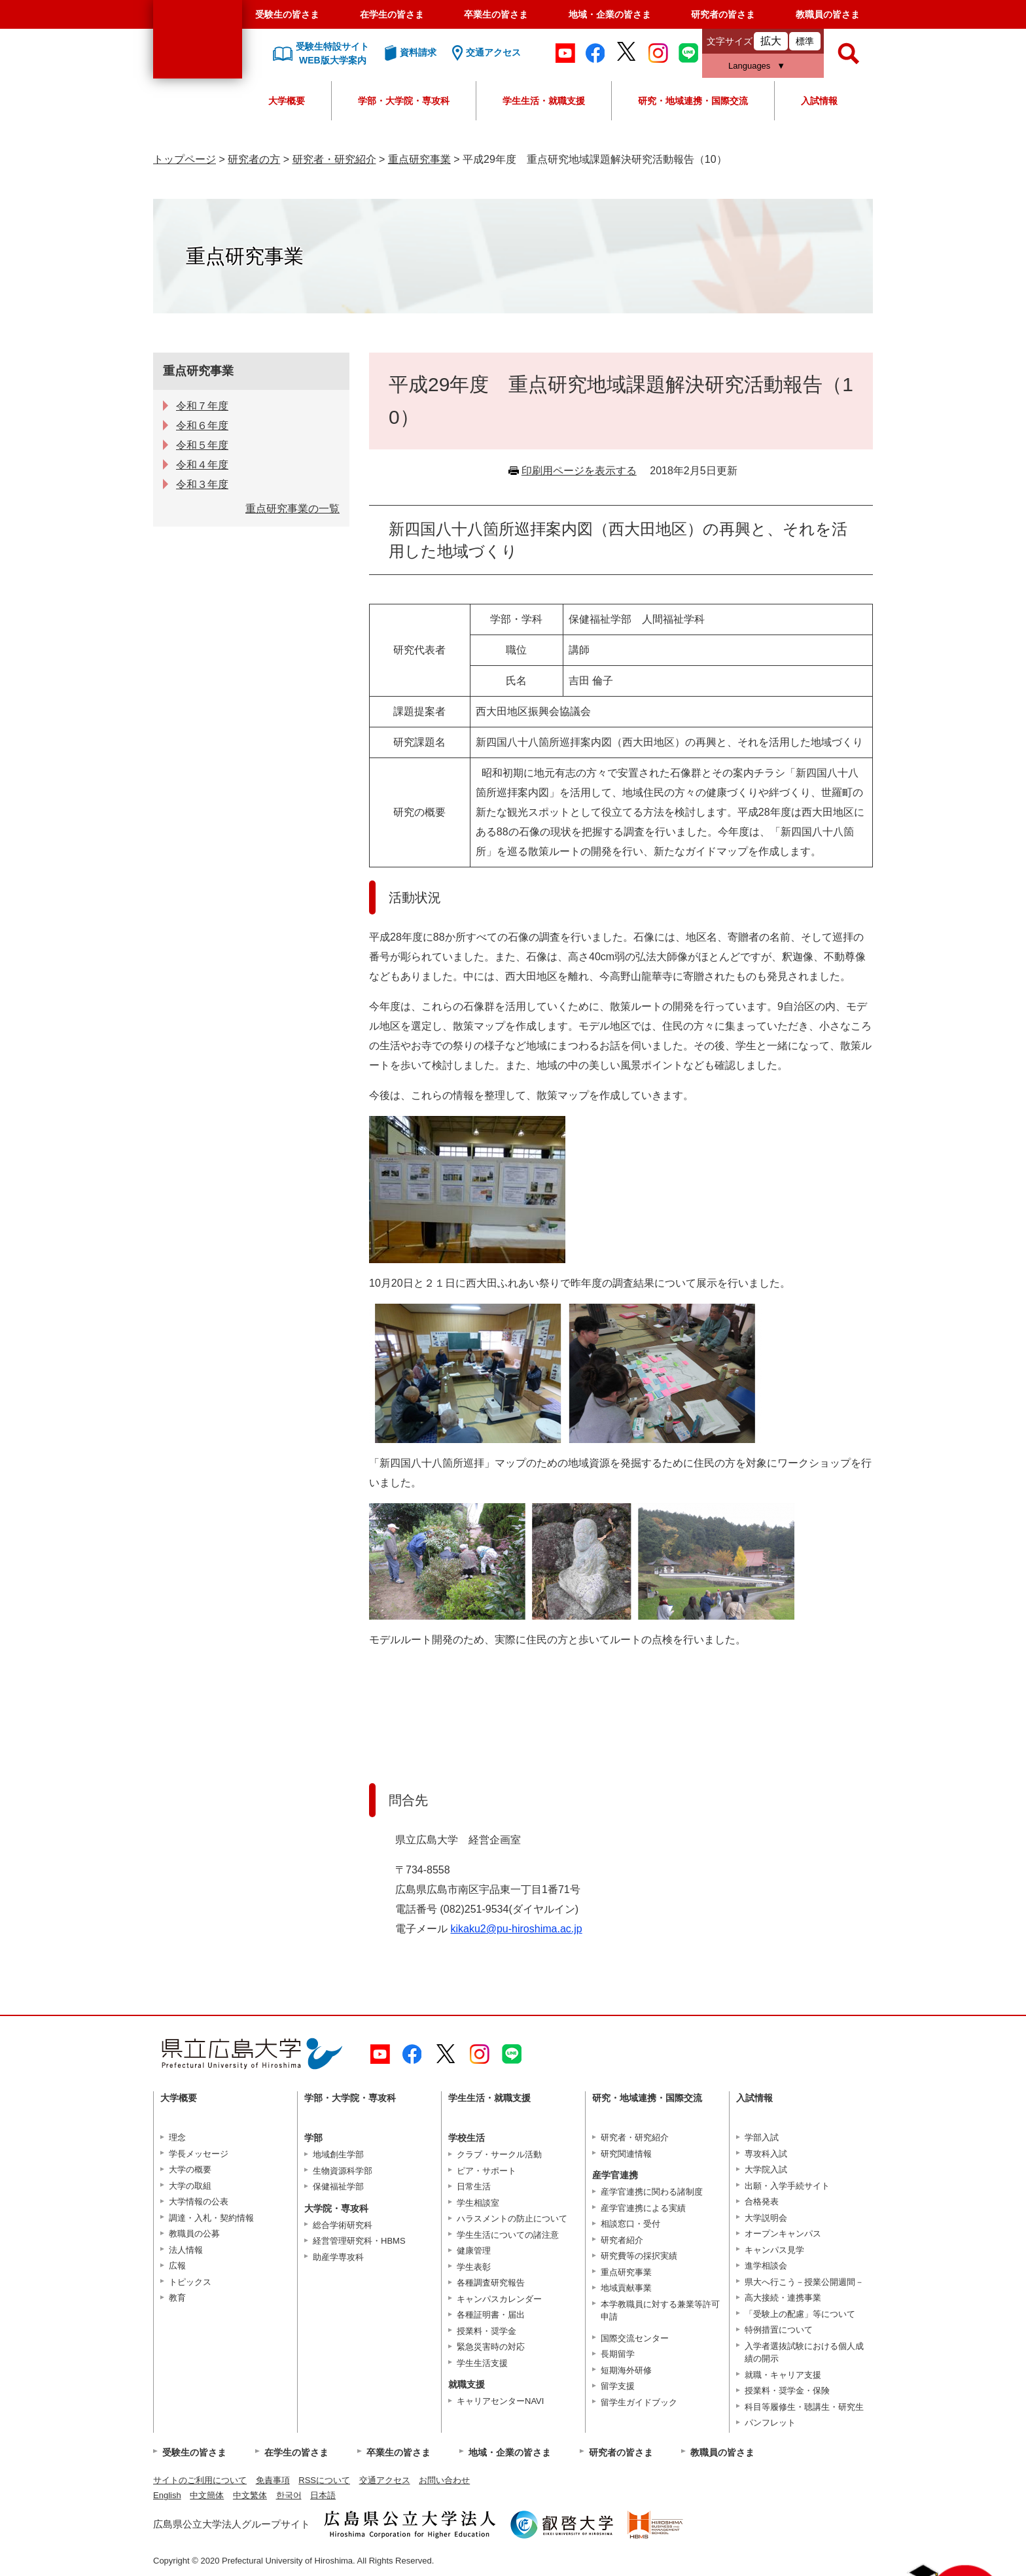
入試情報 (819, 101)
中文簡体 (207, 2495)
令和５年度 (202, 445)
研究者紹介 (622, 2240)
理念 (177, 2137)
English (167, 2495)
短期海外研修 (626, 2370)
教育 (177, 2298)
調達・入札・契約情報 (211, 2218)
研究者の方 (254, 159)
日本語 (323, 2495)
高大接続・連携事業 (783, 2298)
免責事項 (273, 2480)
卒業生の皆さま (496, 14)
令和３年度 (202, 484)
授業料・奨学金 (486, 2331)
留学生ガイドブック (639, 2402)
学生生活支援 (482, 2363)
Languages (749, 66)
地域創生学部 (338, 2154)
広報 (177, 2266)
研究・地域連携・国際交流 (693, 101)
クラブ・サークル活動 (499, 2154)
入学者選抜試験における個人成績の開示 (804, 2352)
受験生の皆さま (287, 14)
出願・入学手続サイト (787, 2186)
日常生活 (474, 2186)
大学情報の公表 (198, 2201)
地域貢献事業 (626, 2288)
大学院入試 (766, 2169)
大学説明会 (766, 2218)
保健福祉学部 (338, 2186)
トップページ (184, 159)
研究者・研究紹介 (334, 159)
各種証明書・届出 (491, 2315)
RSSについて (324, 2480)
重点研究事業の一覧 (292, 508)
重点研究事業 (419, 159)
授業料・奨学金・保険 (787, 2390)
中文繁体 (250, 2495)
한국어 (289, 2495)
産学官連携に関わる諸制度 (652, 2192)
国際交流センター (635, 2338)
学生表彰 (474, 2267)
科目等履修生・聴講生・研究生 (804, 2407)
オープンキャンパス (783, 2233)
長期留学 (618, 2354)
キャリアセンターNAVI (500, 2401)
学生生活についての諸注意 (508, 2235)
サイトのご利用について (200, 2480)
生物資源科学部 (342, 2171)
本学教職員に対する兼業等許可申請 (660, 2310)
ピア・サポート (486, 2171)
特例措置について (779, 2330)
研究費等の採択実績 (639, 2256)
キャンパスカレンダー (499, 2299)
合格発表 (762, 2201)
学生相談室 (478, 2203)
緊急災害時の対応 (491, 2347)
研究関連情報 (626, 2154)
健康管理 (474, 2250)
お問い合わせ (444, 2480)
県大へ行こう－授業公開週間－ (804, 2282)
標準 (805, 41)
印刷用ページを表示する (579, 470)
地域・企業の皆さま (610, 14)
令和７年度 (202, 405)
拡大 (770, 40)
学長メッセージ (198, 2154)
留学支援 (618, 2386)
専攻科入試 (766, 2154)
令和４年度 (202, 464)
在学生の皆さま (392, 14)
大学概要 (286, 101)
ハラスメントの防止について (512, 2218)
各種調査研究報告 (491, 2283)
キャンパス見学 (774, 2250)
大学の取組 (190, 2186)
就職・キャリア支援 (783, 2375)
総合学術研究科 (342, 2225)
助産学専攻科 (338, 2257)
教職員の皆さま (828, 14)
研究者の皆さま (723, 14)
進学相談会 (766, 2266)
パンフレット (770, 2423)
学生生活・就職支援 (544, 101)
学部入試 (762, 2137)
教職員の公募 (194, 2233)
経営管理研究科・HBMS (359, 2241)
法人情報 (186, 2250)
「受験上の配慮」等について (800, 2314)
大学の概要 (190, 2169)
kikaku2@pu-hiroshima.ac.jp (516, 1928)
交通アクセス (384, 2480)
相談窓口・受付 (630, 2224)
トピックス (190, 2282)
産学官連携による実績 (643, 2208)
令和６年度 (202, 425)
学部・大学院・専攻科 (404, 101)
